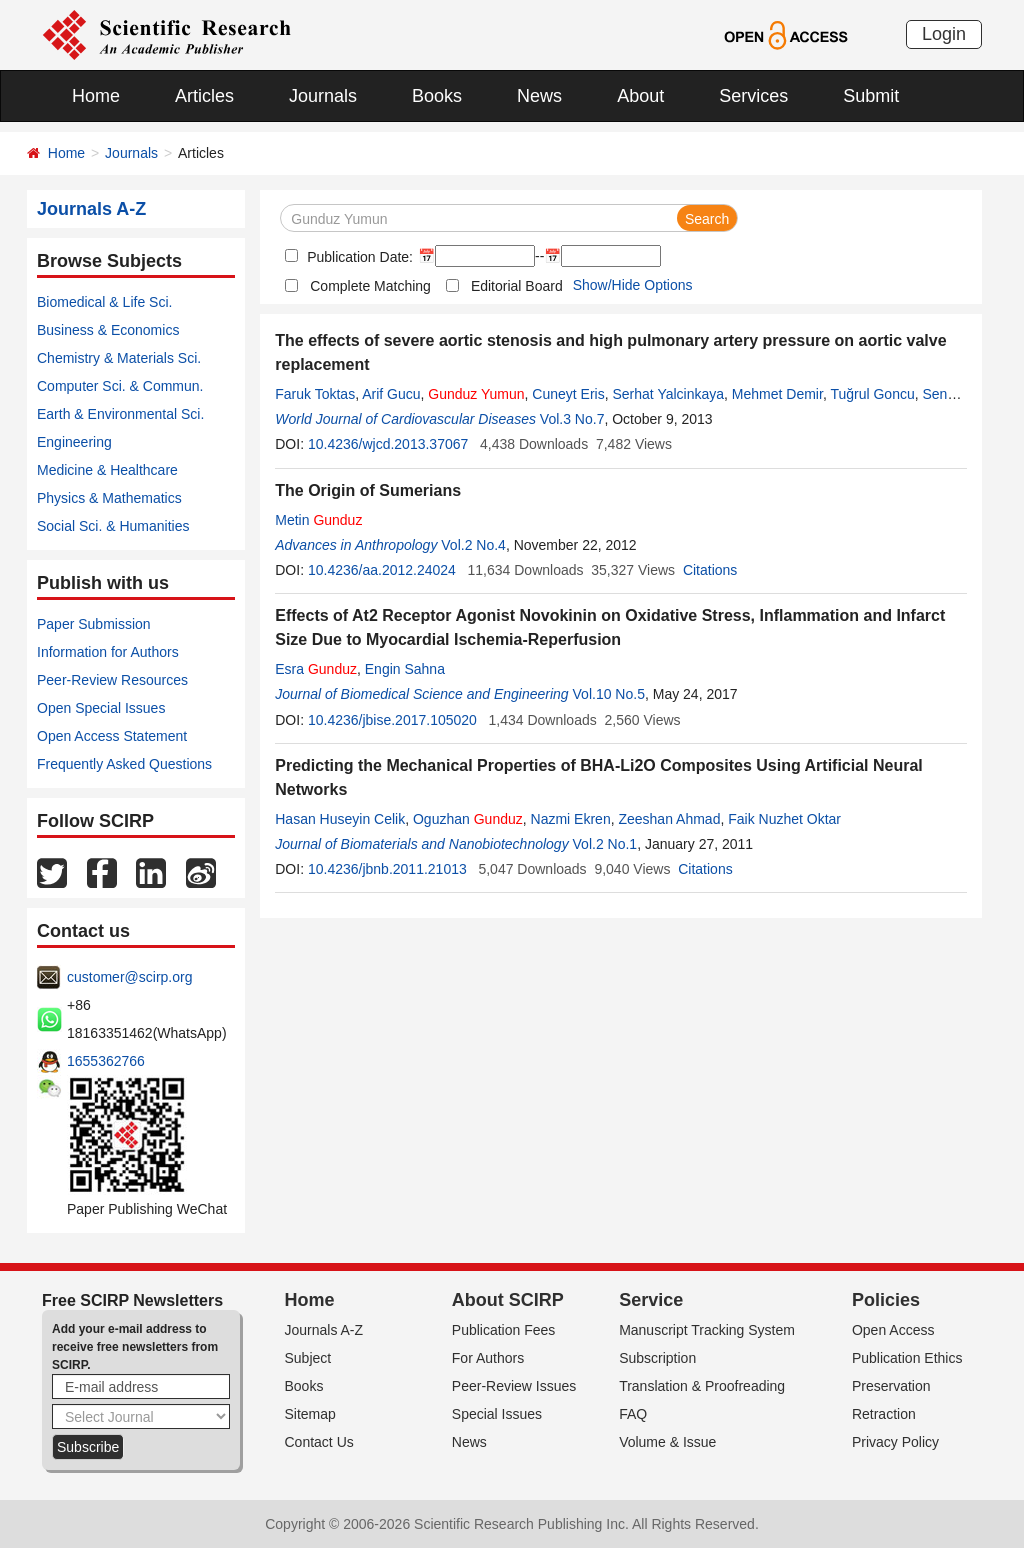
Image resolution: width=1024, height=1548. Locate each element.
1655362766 (106, 1061)
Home (96, 96)
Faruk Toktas (315, 394)
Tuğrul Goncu (872, 394)
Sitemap (310, 1414)
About (640, 96)
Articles (204, 96)
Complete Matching (370, 286)
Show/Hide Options (633, 285)
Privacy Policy (895, 1442)
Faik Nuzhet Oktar (784, 819)
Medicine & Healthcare (107, 470)
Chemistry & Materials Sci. (119, 358)
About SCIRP (508, 1300)
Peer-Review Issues (514, 1386)
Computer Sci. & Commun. (120, 386)
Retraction (884, 1414)
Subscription (657, 1358)
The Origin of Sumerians (368, 490)
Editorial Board (517, 286)
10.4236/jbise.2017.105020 (392, 720)
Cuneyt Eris (568, 394)
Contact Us (319, 1442)
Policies (886, 1300)
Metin (318, 520)
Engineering (74, 442)
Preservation (891, 1386)
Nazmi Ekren (571, 819)
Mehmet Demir (777, 394)
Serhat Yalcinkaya (669, 394)
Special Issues (497, 1414)
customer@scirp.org (129, 977)
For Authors (488, 1358)
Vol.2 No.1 (605, 844)
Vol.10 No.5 (609, 694)
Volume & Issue (667, 1442)
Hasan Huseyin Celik (340, 819)
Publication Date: (358, 257)
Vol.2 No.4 (473, 545)
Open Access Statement (112, 736)
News (539, 96)
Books (437, 96)
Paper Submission (94, 624)
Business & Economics (108, 330)
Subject (308, 1358)
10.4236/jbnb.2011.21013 (387, 869)
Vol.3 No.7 (572, 419)
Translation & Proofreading (702, 1386)
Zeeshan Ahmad (669, 819)
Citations (710, 570)
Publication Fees (504, 1330)
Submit (871, 96)
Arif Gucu (391, 394)
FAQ (633, 1414)
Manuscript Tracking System (707, 1330)
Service (651, 1300)
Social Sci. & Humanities (113, 526)
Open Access (893, 1330)
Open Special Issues (101, 708)
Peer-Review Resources (112, 680)
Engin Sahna (405, 669)
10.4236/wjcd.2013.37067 (388, 444)
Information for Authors (108, 652)
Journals (323, 96)
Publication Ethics (907, 1358)
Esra (316, 669)
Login (944, 34)
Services (753, 96)
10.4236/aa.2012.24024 (382, 570)
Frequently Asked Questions (124, 764)
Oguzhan (468, 819)
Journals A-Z (324, 1330)
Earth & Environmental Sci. (120, 414)
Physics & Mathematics (109, 498)
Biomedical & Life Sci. (104, 302)
